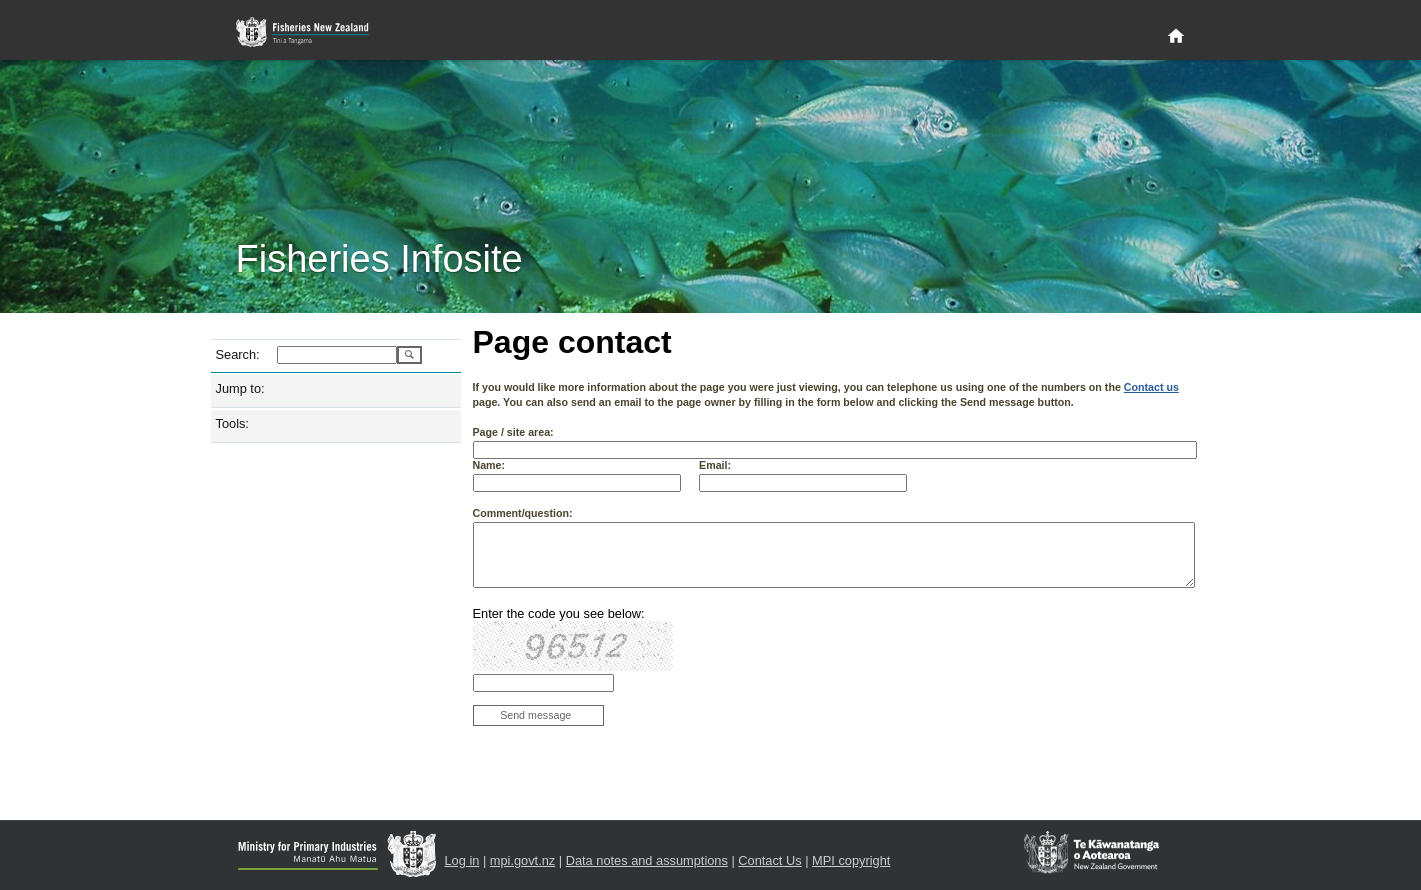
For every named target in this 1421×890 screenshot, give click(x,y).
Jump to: (240, 388)
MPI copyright (851, 860)
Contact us (1151, 387)
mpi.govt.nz (522, 860)
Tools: (232, 423)
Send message (535, 715)
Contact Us (769, 860)
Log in (462, 860)
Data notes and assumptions (647, 860)
